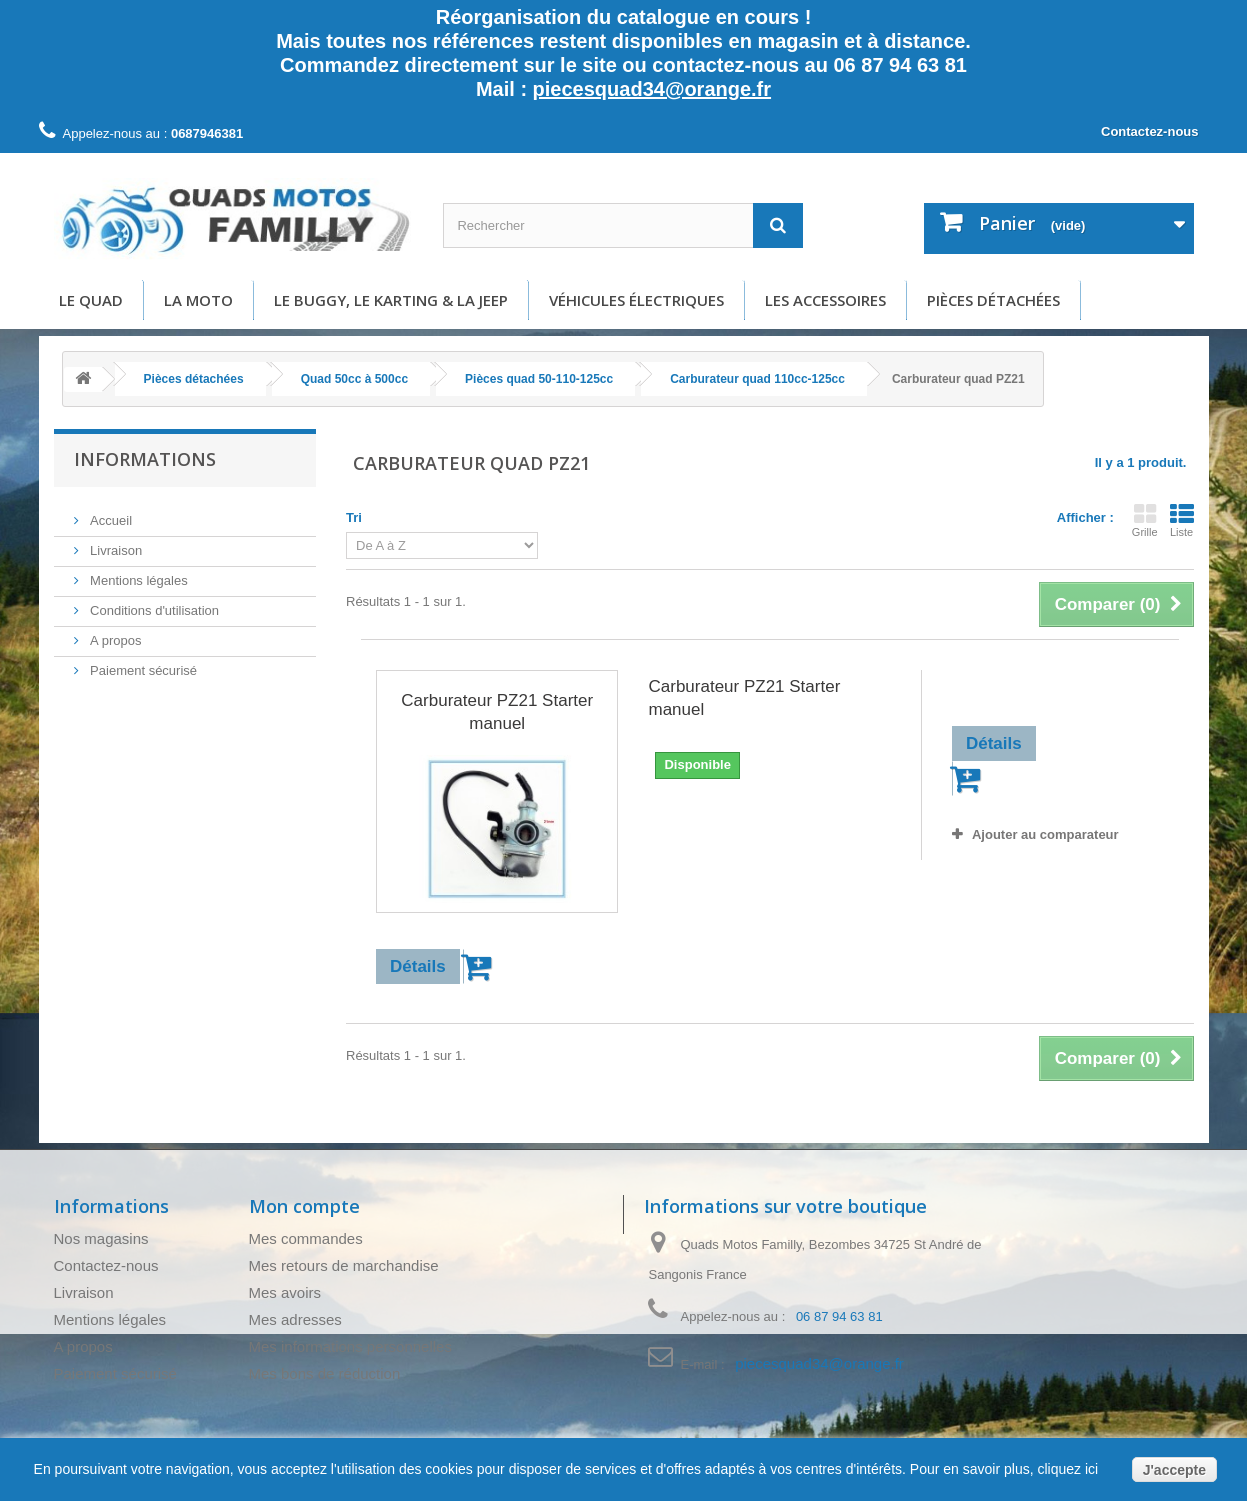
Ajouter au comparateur (1045, 834)
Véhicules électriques (636, 300)
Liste (1182, 520)
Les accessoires (825, 300)
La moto (198, 300)
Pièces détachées (993, 300)
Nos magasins (101, 1238)
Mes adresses (295, 1319)
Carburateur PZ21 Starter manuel (497, 712)
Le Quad (91, 300)
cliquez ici (1066, 1469)
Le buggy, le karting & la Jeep (391, 300)
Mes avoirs (285, 1292)
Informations (145, 459)
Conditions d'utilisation (153, 602)
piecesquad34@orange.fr (652, 89)
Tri (354, 517)
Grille (1145, 520)
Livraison (115, 542)
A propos (114, 632)
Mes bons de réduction (325, 1373)
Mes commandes (306, 1238)
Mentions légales (137, 572)
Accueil (110, 512)
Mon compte (304, 1206)
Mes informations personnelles (350, 1346)
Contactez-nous (1150, 131)
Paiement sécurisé (142, 662)
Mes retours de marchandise (344, 1265)
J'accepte (1174, 1470)
